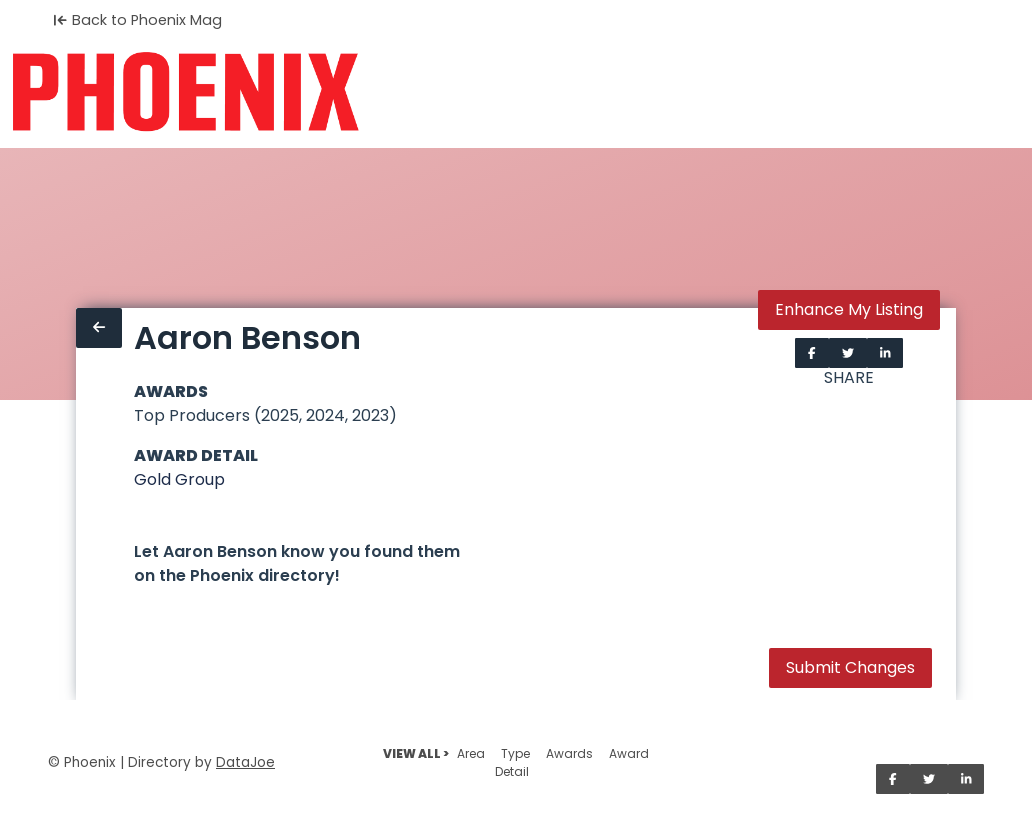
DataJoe (245, 762)
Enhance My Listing (849, 309)
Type (515, 753)
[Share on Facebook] (812, 353)
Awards (569, 753)
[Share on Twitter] (848, 353)
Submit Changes (850, 667)
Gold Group (179, 479)
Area (471, 753)
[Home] (185, 92)
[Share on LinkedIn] (885, 353)
